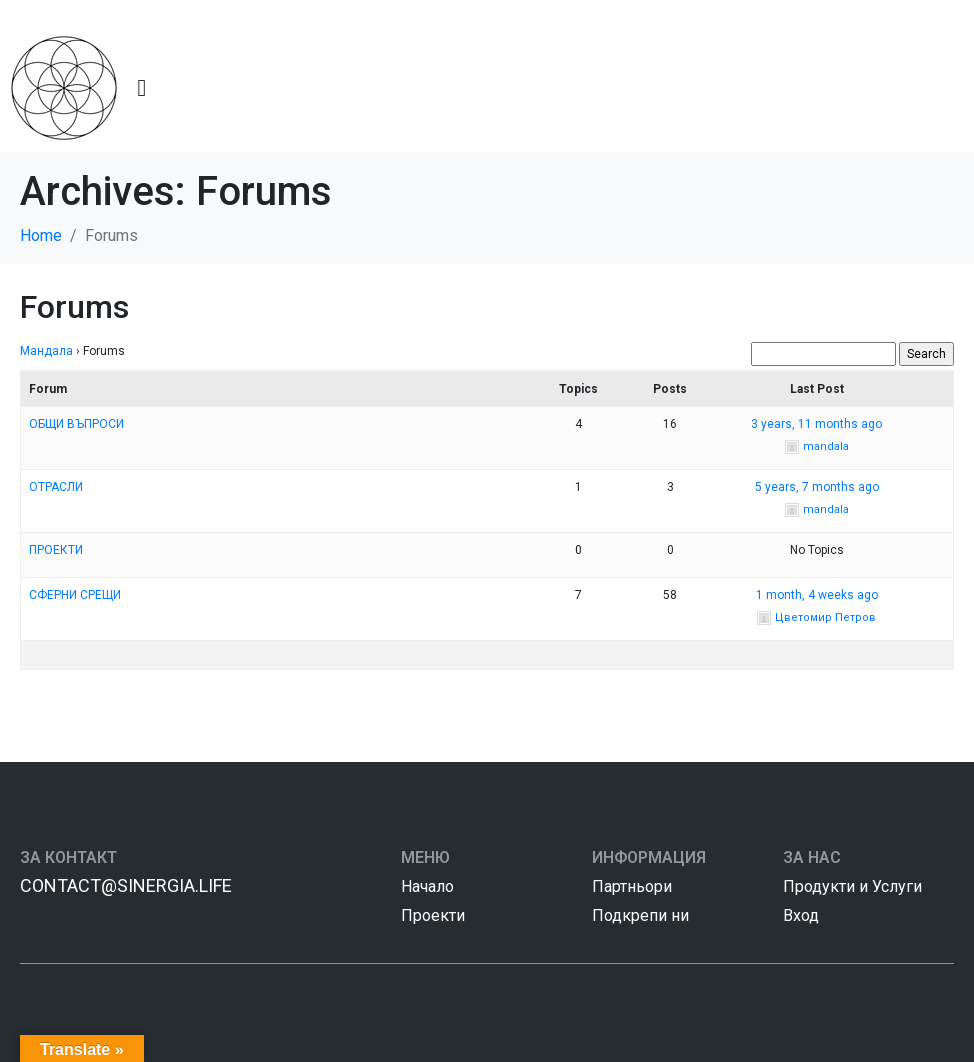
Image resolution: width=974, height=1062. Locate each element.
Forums (74, 307)
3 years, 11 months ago (816, 424)
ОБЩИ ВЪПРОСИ (76, 424)
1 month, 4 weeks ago (817, 595)
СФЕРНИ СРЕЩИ (75, 595)
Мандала (46, 351)
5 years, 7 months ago (817, 487)
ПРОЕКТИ (56, 550)
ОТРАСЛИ (56, 487)
